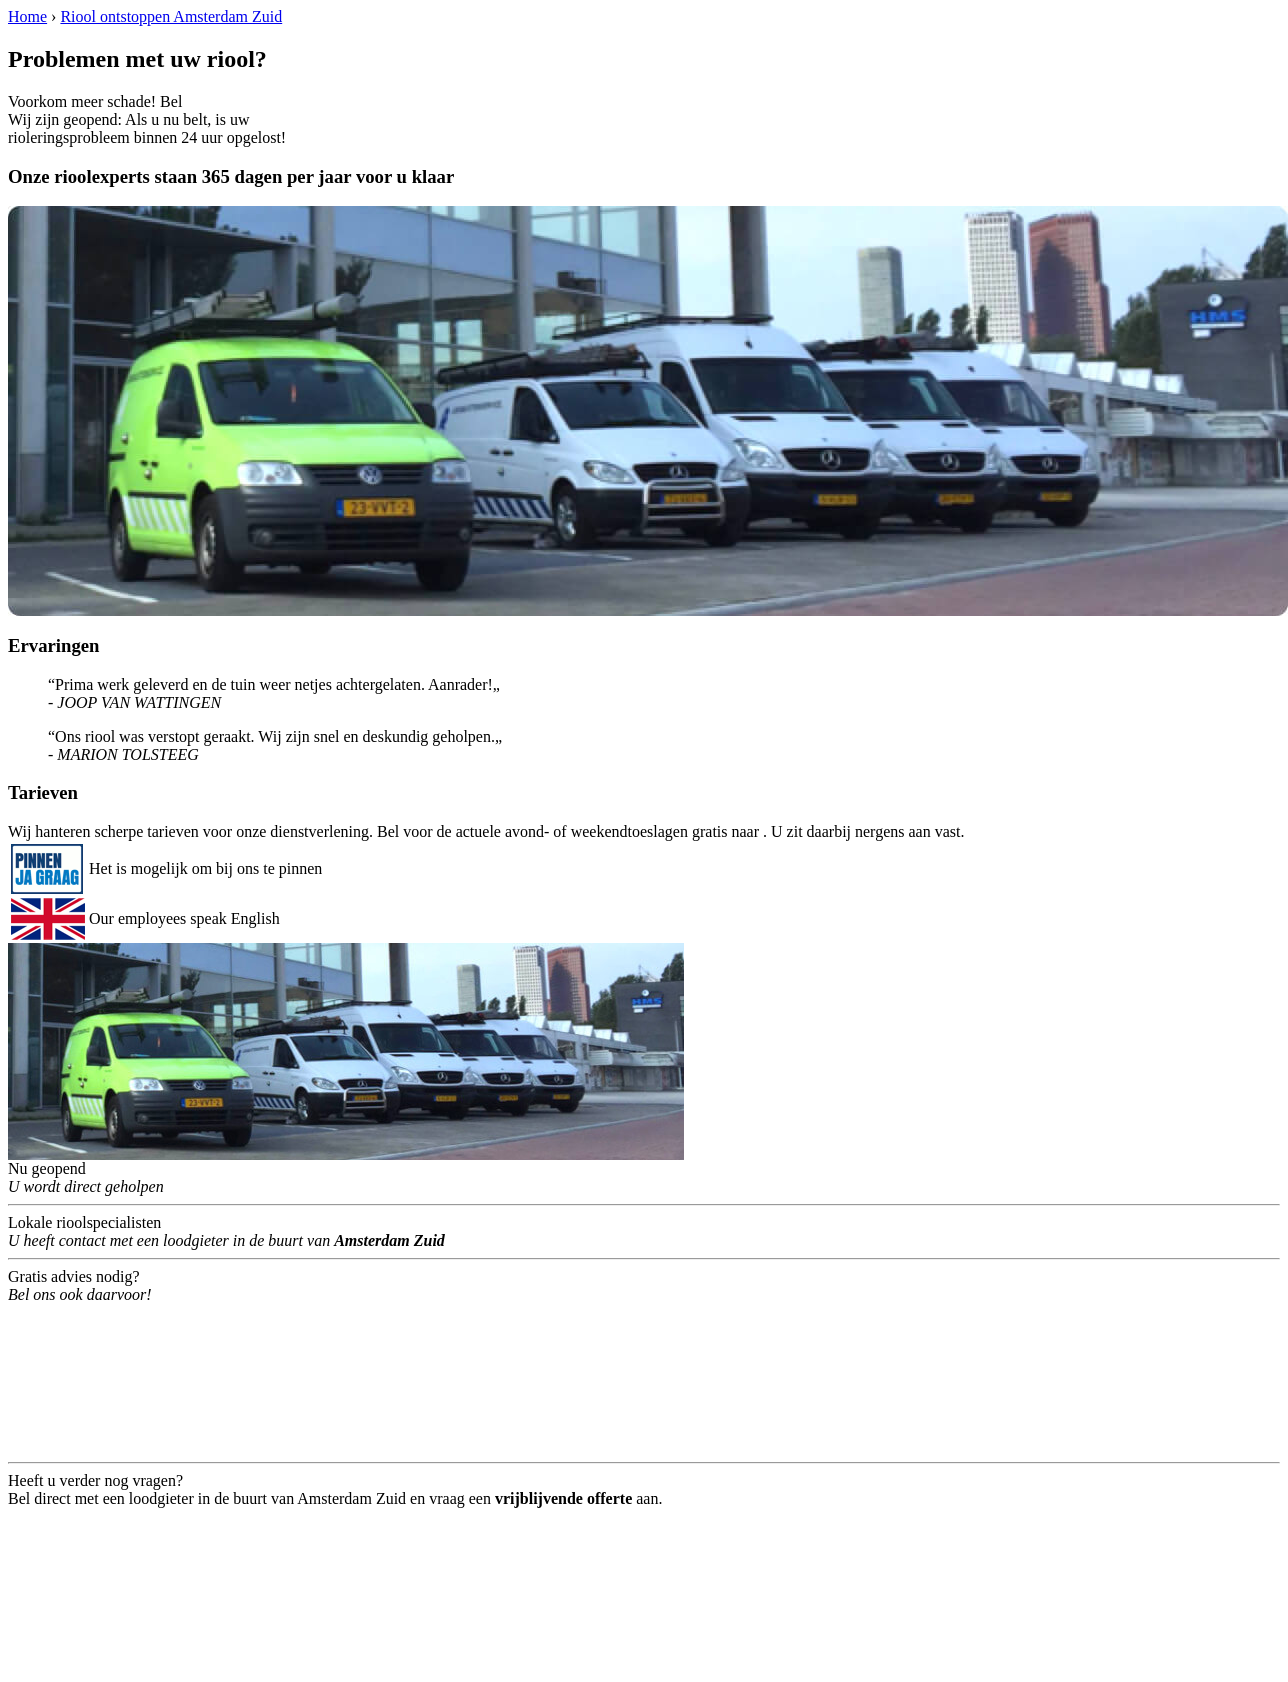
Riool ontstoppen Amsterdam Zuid (171, 16)
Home (27, 16)
